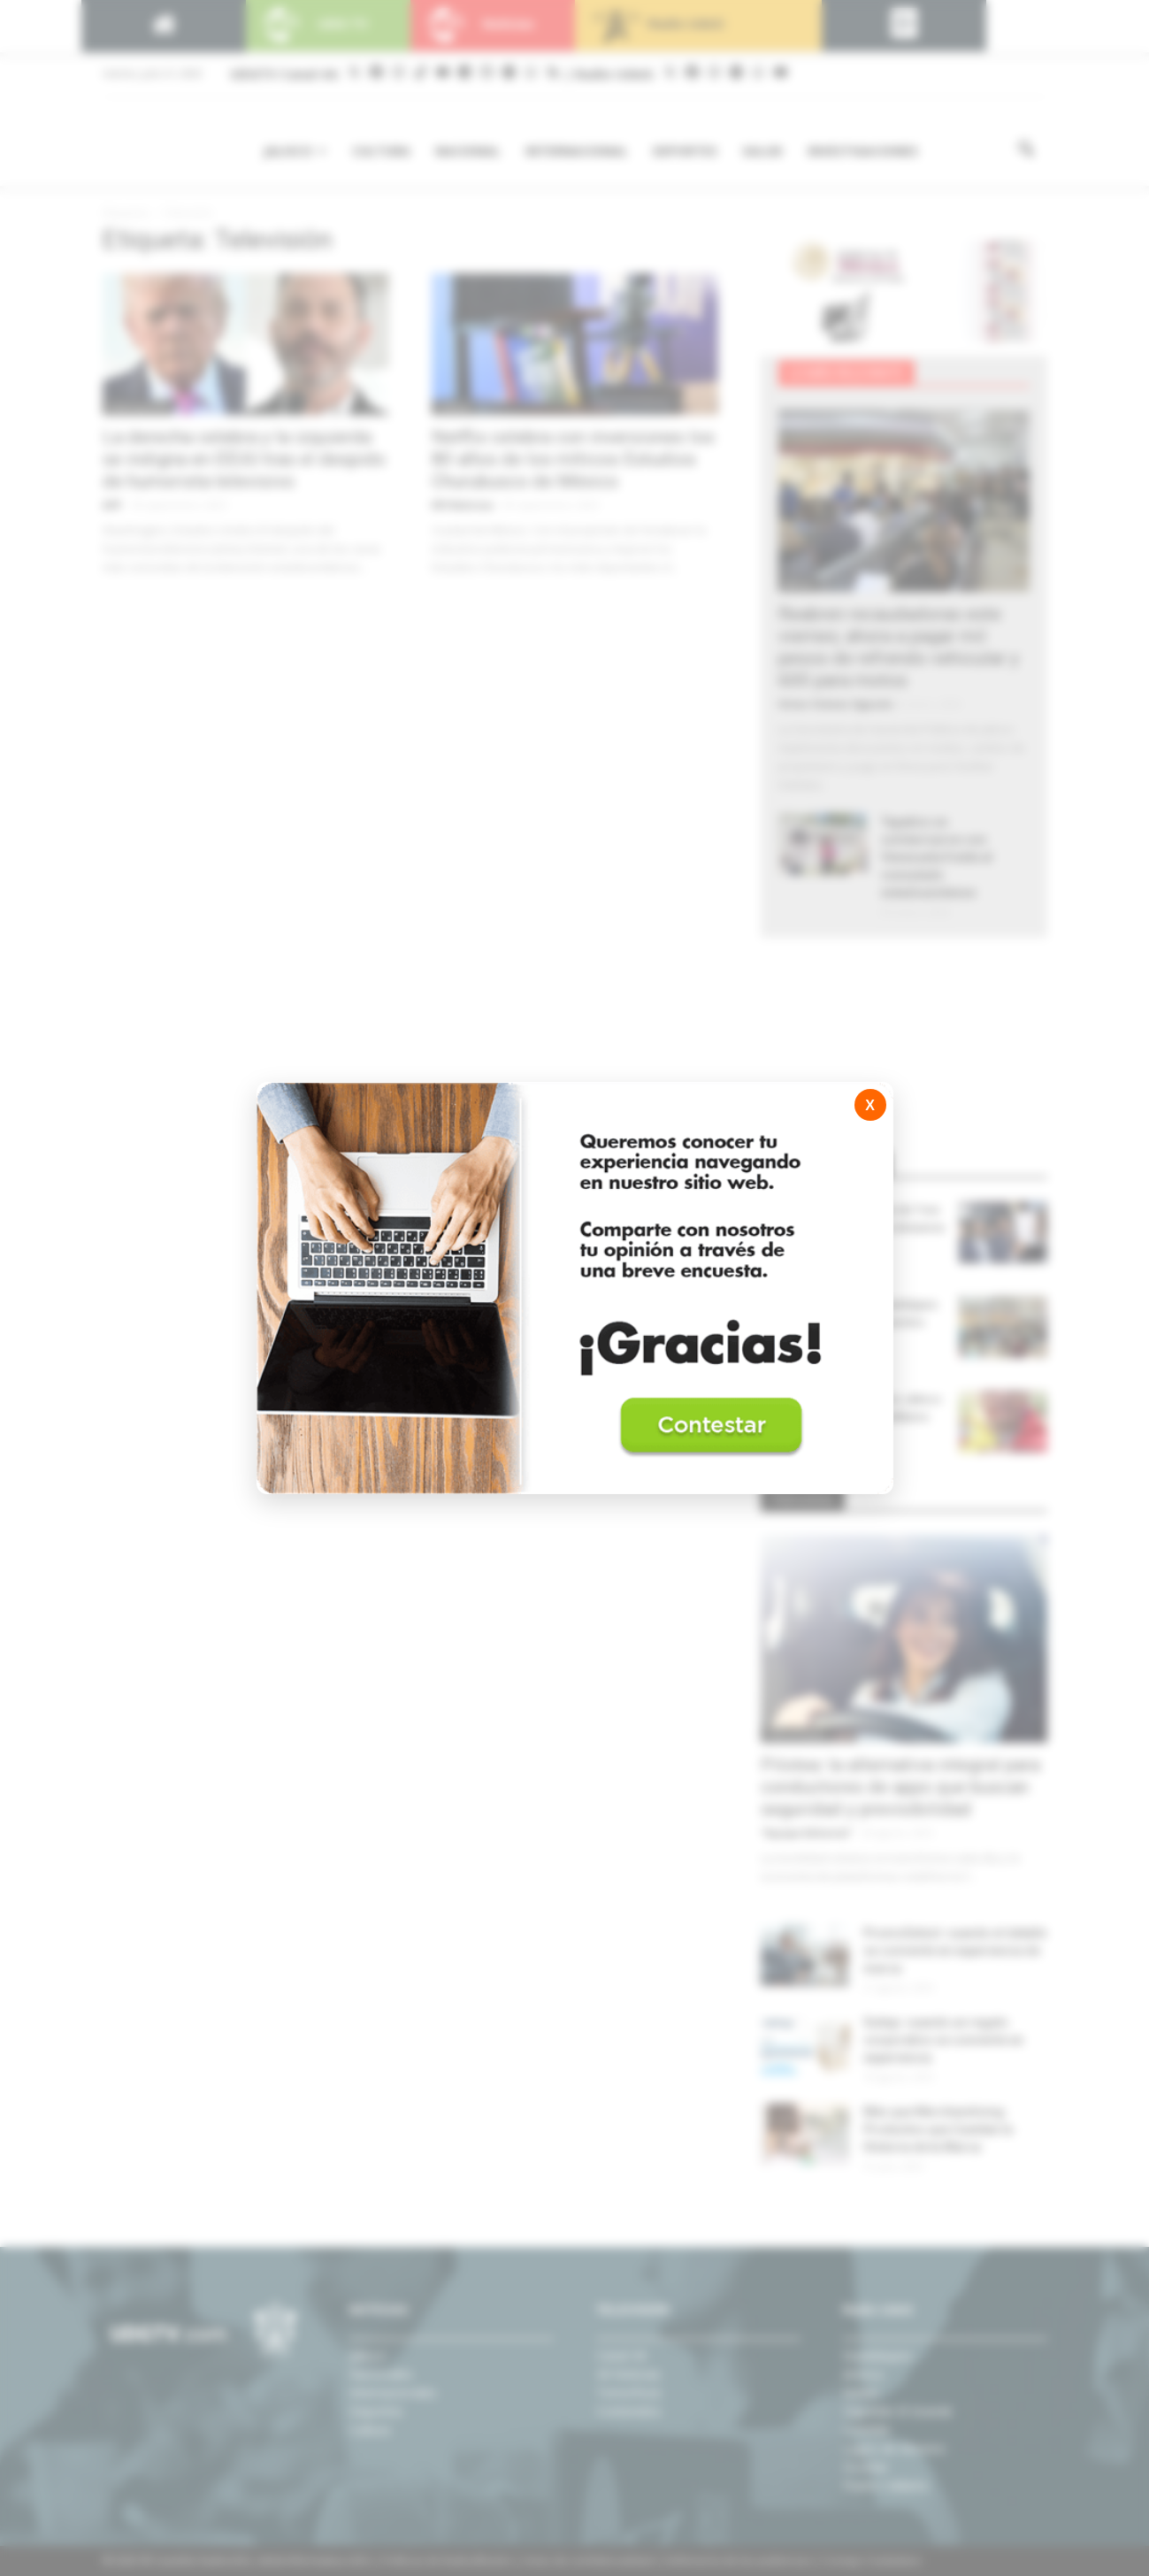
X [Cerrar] (870, 1105)
